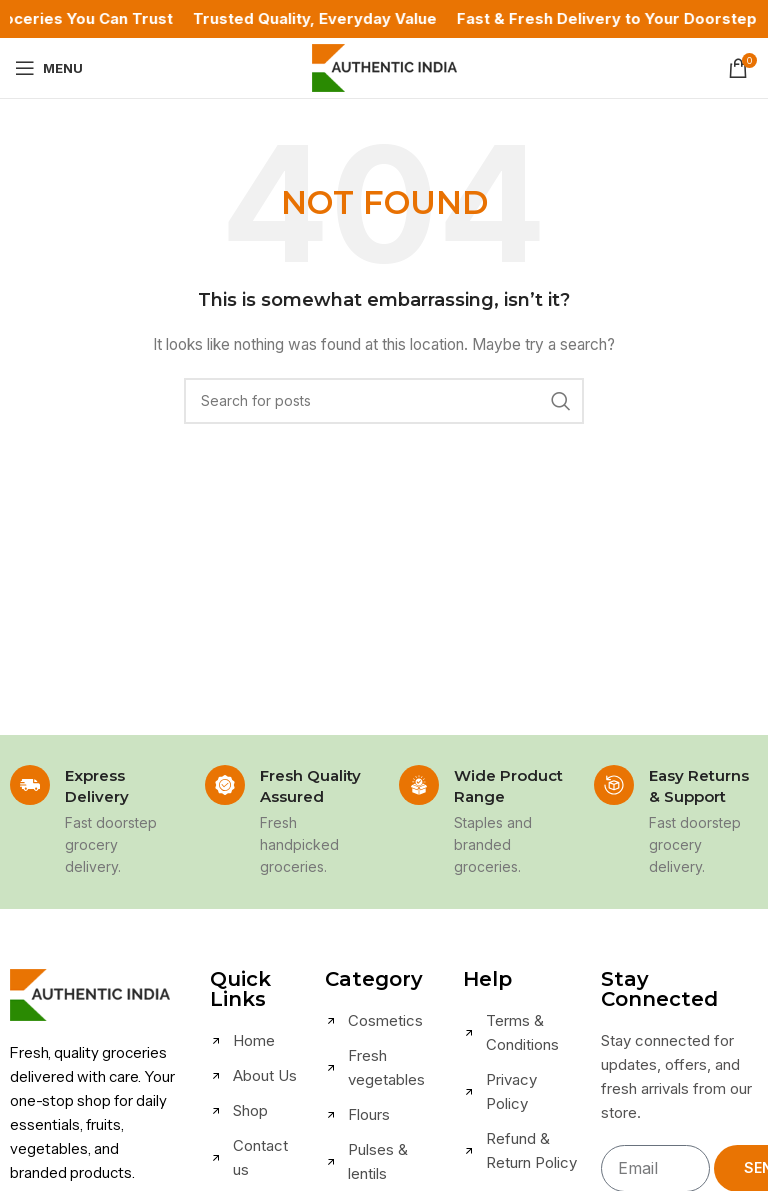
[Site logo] (384, 66)
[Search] (384, 401)
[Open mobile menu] (49, 68)
